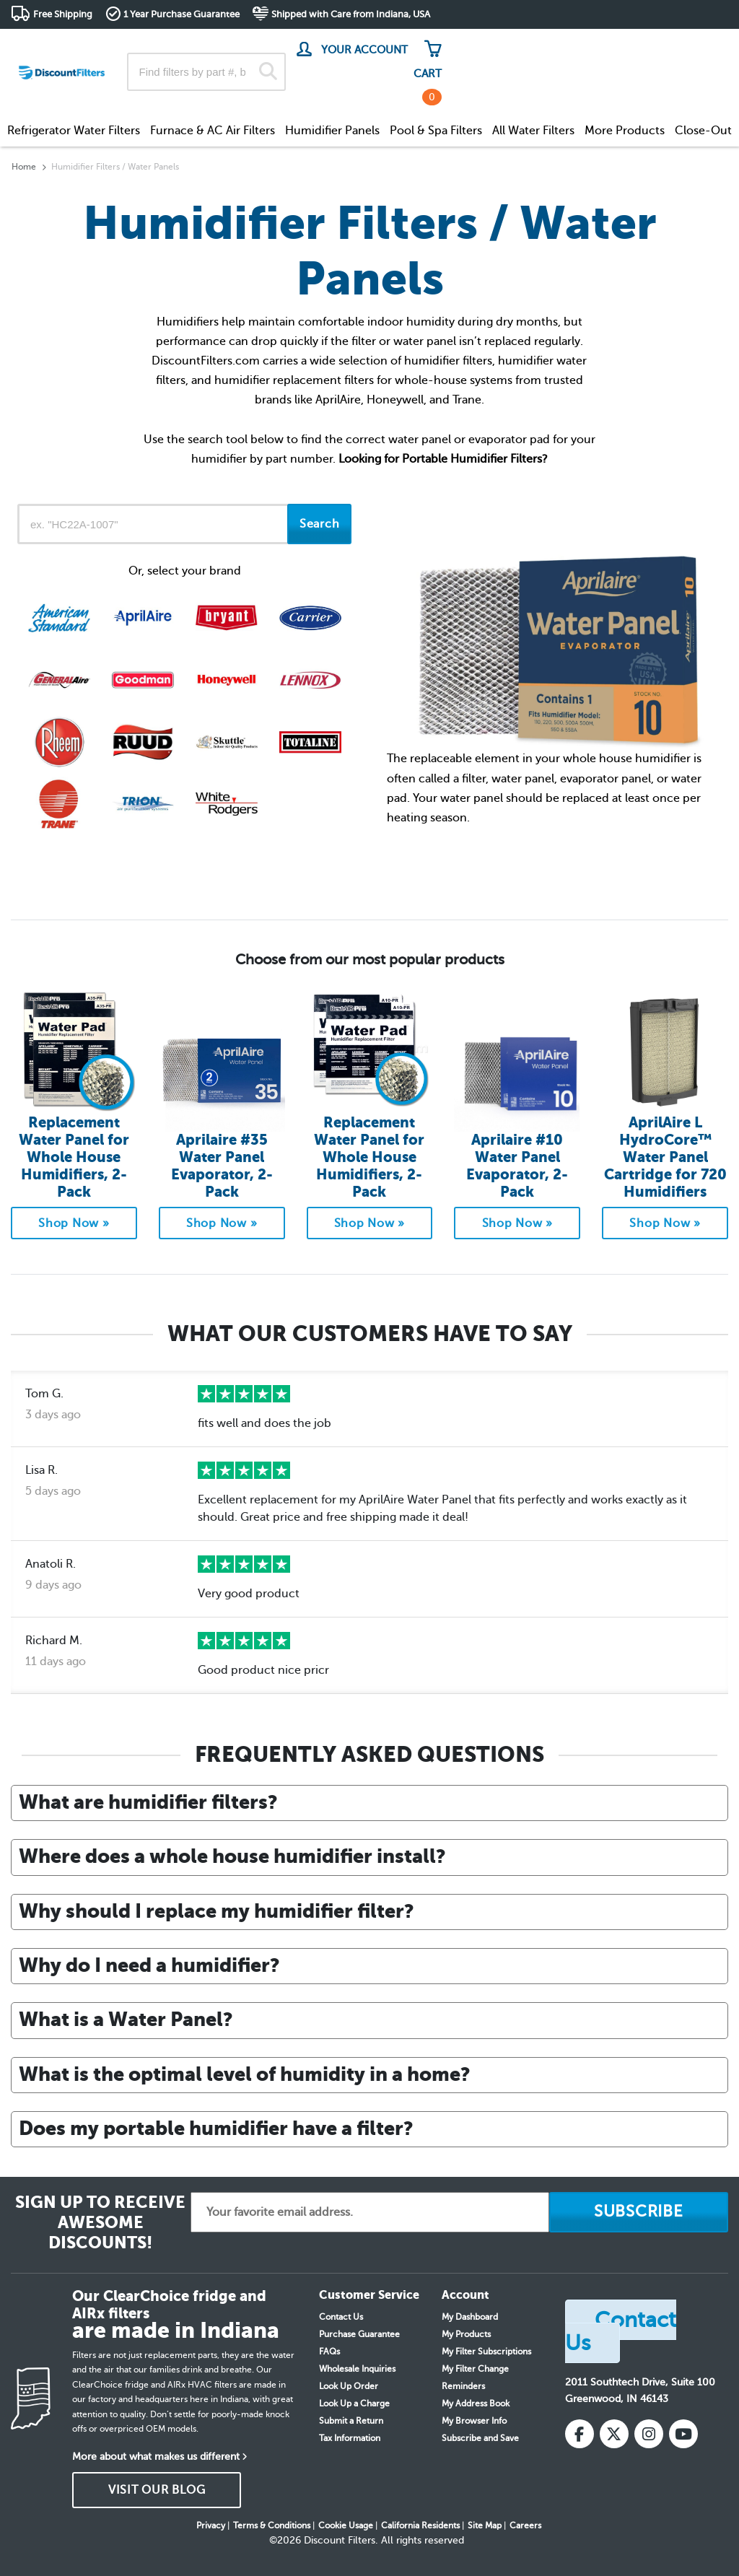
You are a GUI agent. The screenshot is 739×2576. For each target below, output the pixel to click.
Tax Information (349, 2438)
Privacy (210, 2525)
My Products (466, 2334)
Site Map (485, 2525)
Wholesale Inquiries (357, 2369)
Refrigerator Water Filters (73, 130)
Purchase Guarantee (359, 2334)
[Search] (268, 72)
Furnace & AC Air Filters (212, 130)
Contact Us (341, 2317)
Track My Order (497, 43)
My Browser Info (474, 2421)
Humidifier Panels (332, 130)
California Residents (420, 2525)
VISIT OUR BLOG (157, 2490)
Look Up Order (348, 2386)
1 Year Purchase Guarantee (181, 14)
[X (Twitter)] (614, 2433)
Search (319, 524)
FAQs (329, 2351)
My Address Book (476, 2403)
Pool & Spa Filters (436, 130)
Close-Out (703, 130)
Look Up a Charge (354, 2403)
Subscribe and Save (480, 2438)
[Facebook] (579, 2433)
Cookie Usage (345, 2525)
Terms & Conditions (271, 2525)
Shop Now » (74, 1223)
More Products (625, 130)
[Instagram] (648, 2433)
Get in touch (697, 44)
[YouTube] (683, 2433)
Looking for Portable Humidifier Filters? (443, 459)
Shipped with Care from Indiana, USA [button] (350, 14)
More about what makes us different (156, 2456)
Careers (525, 2525)
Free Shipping (62, 14)
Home (24, 167)
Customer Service (600, 43)
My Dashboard (470, 2317)
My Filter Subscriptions (486, 2351)
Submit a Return (351, 2421)
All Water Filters (533, 130)
